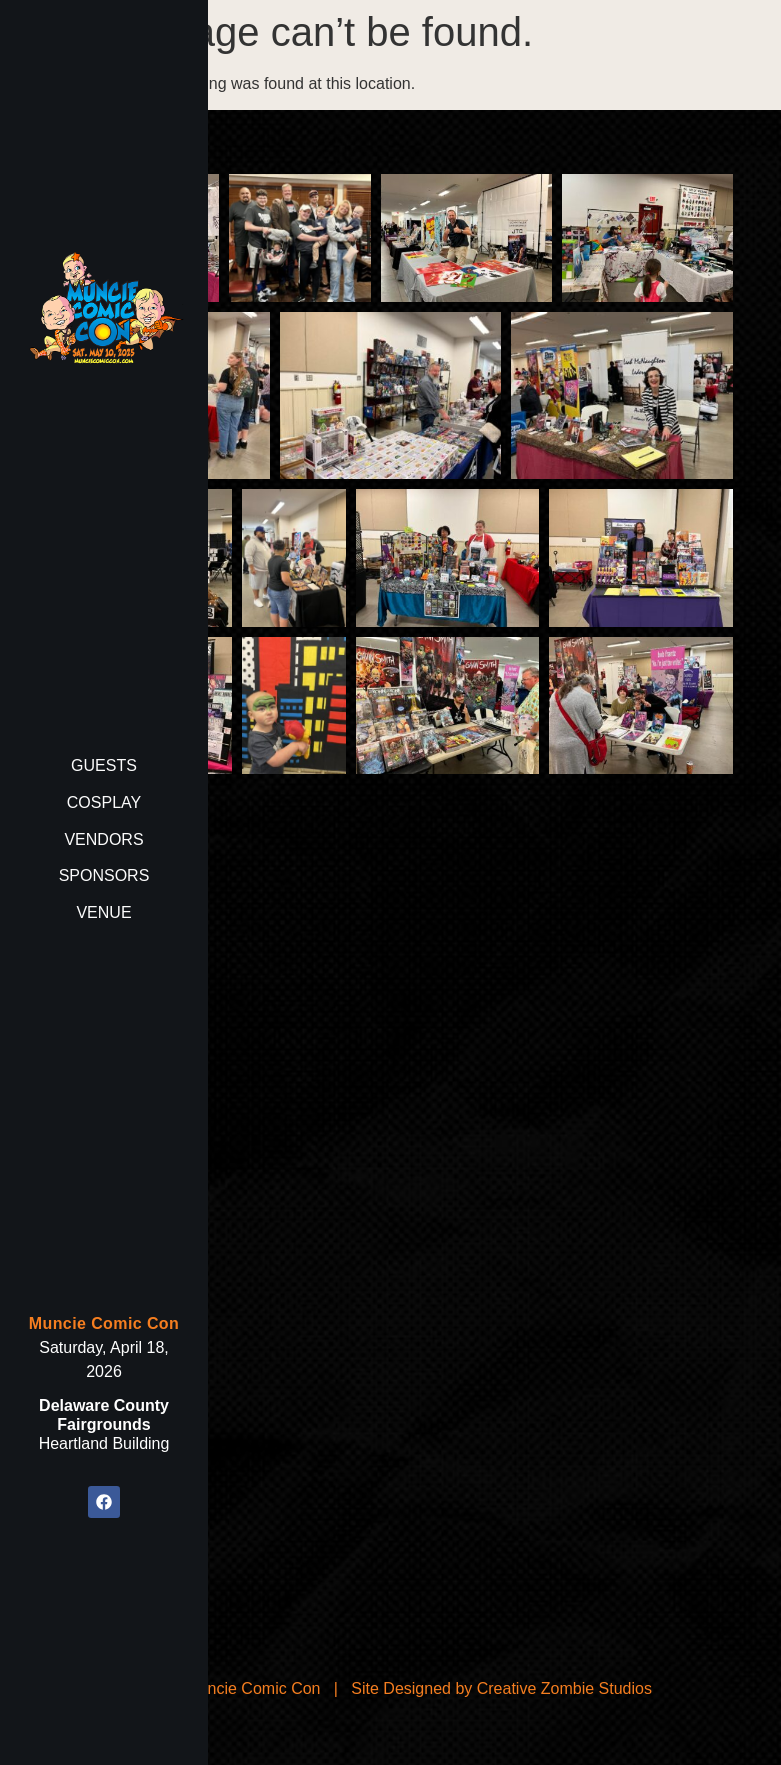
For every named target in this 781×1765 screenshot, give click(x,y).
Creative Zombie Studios (564, 1688)
